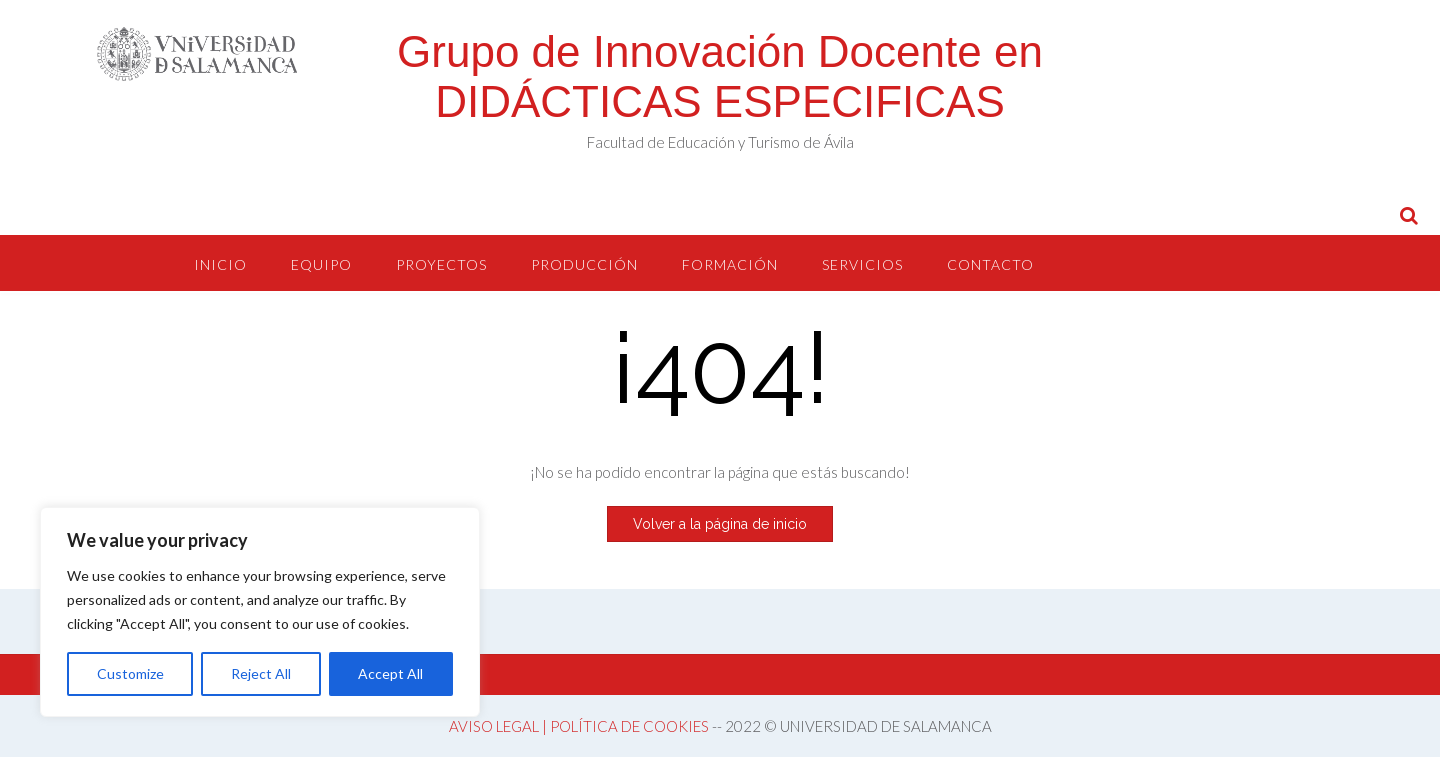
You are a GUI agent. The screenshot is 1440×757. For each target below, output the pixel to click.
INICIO (220, 264)
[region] (260, 612)
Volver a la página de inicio (720, 524)
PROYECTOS (441, 264)
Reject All (261, 673)
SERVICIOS (862, 264)
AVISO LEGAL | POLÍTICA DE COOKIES (579, 726)
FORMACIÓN (730, 264)
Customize (130, 673)
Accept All (390, 673)
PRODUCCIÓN (584, 264)
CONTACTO (990, 264)
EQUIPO (321, 264)
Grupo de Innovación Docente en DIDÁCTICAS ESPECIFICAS (720, 76)
